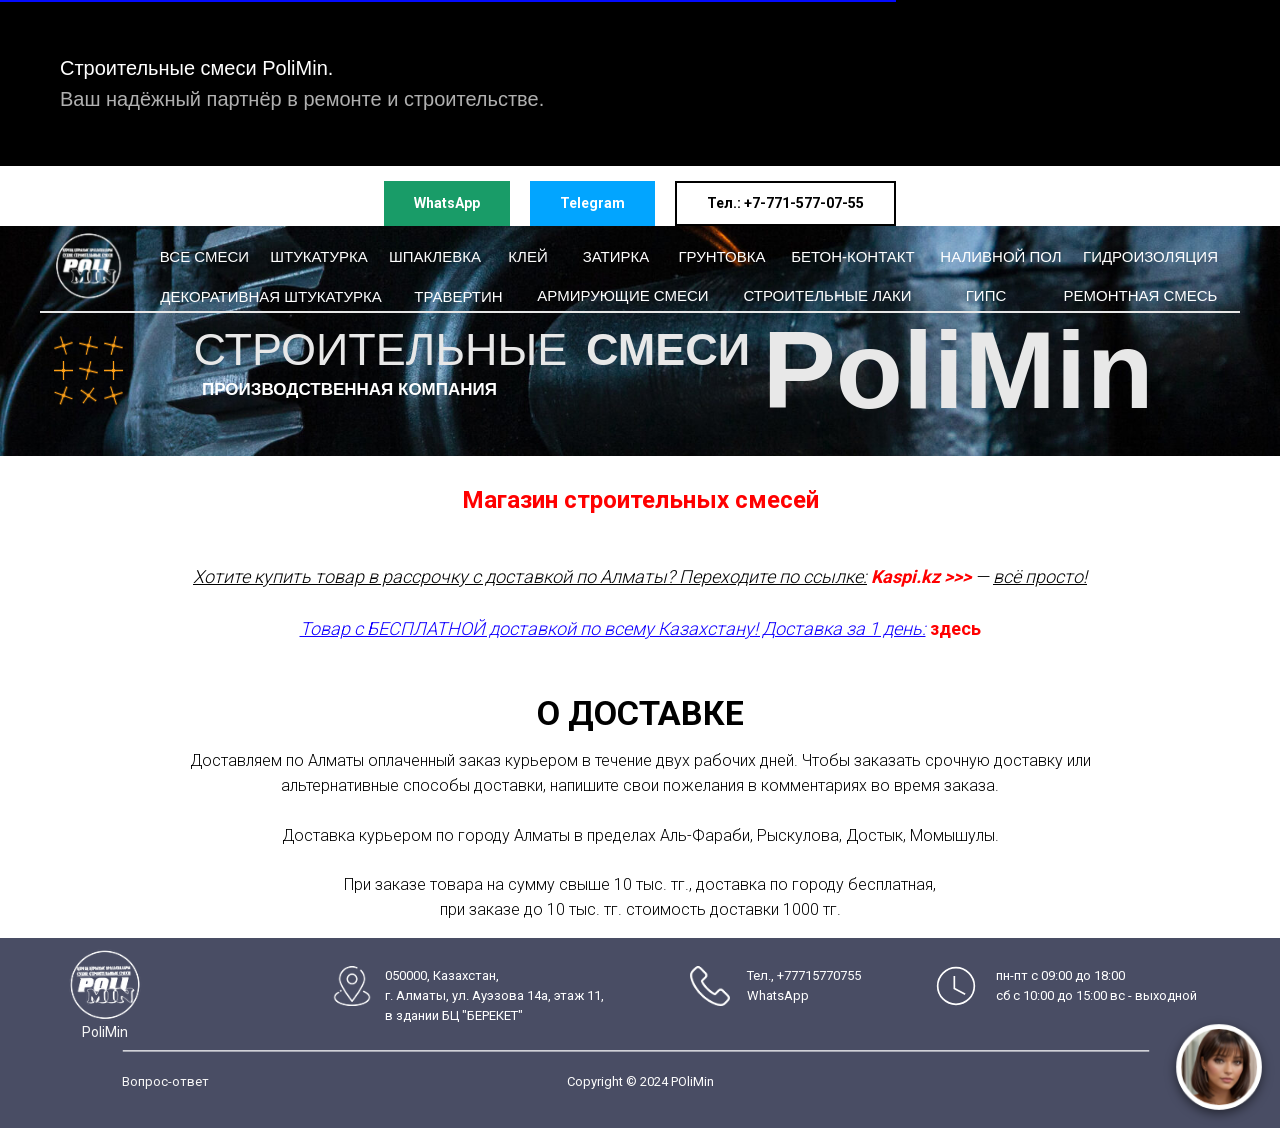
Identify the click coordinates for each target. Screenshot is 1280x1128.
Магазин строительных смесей (640, 500)
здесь (955, 628)
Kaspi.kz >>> (921, 576)
